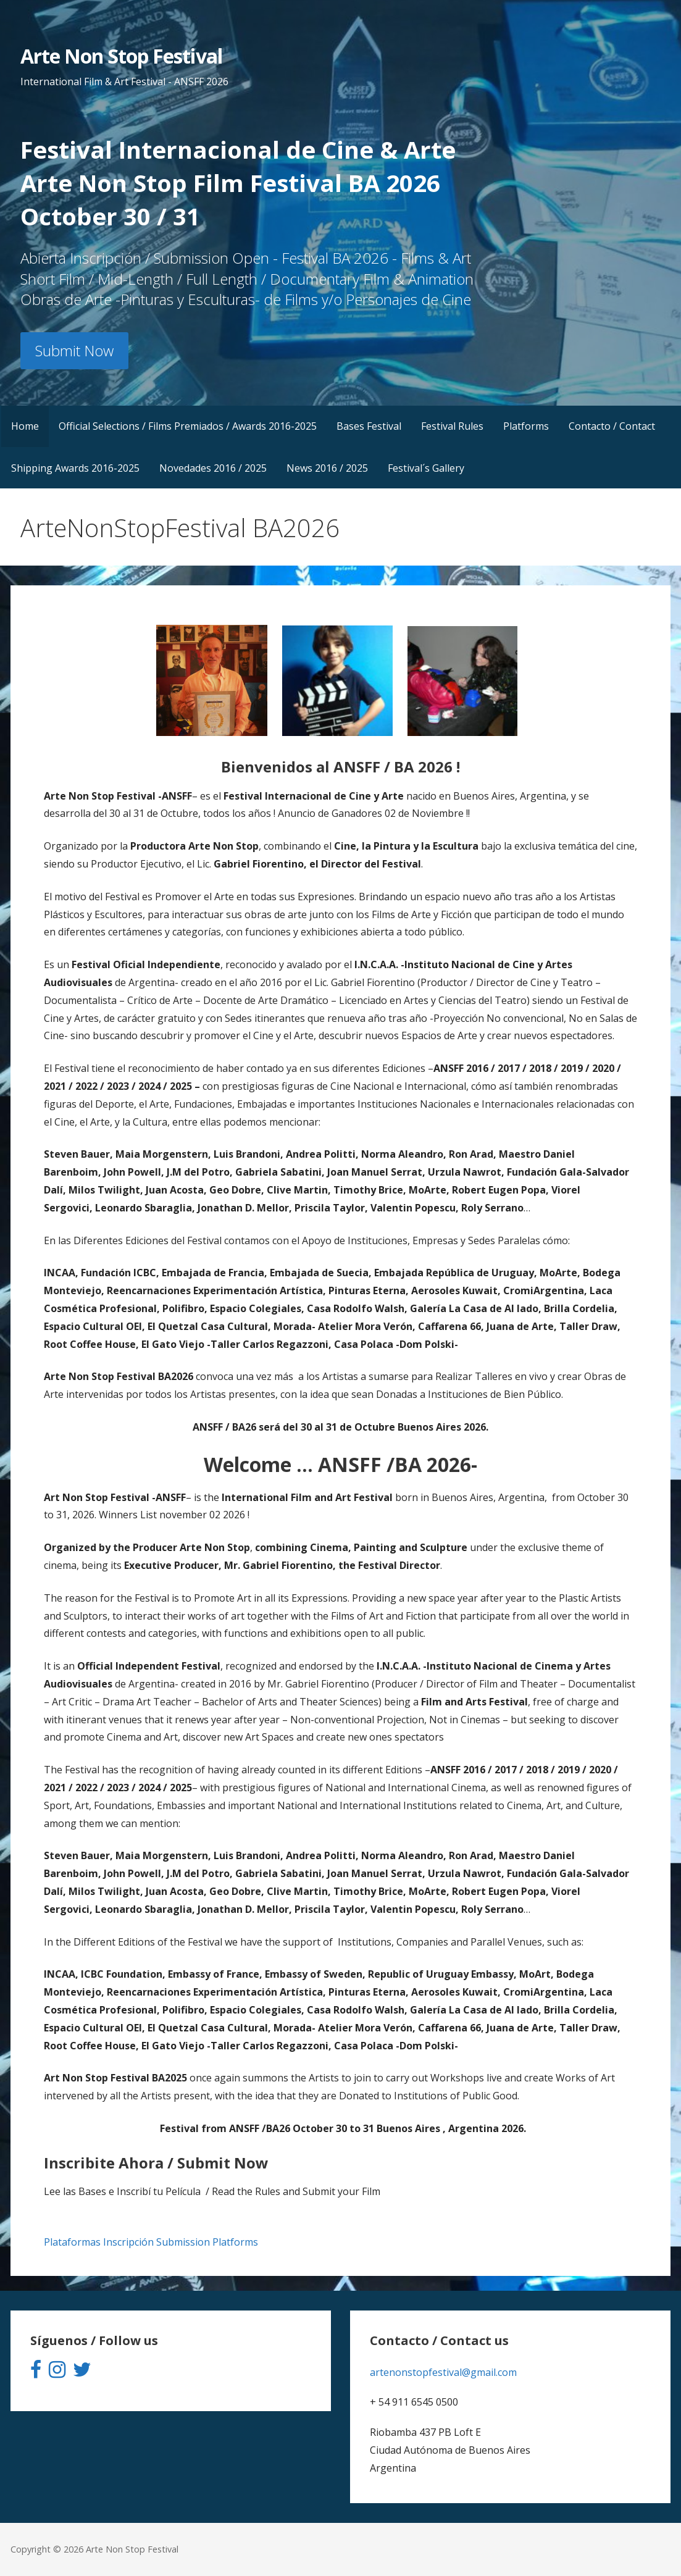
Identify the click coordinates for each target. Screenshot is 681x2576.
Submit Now (74, 350)
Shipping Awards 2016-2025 (75, 468)
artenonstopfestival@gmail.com (443, 2372)
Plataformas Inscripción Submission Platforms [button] (151, 2242)
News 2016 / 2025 (327, 468)
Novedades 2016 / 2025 (213, 468)
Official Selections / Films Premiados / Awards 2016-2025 (188, 426)
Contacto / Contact (612, 426)
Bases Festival (368, 426)
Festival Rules (452, 426)
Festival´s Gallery (426, 468)
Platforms (526, 426)
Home (25, 426)
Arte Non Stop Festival (121, 56)
